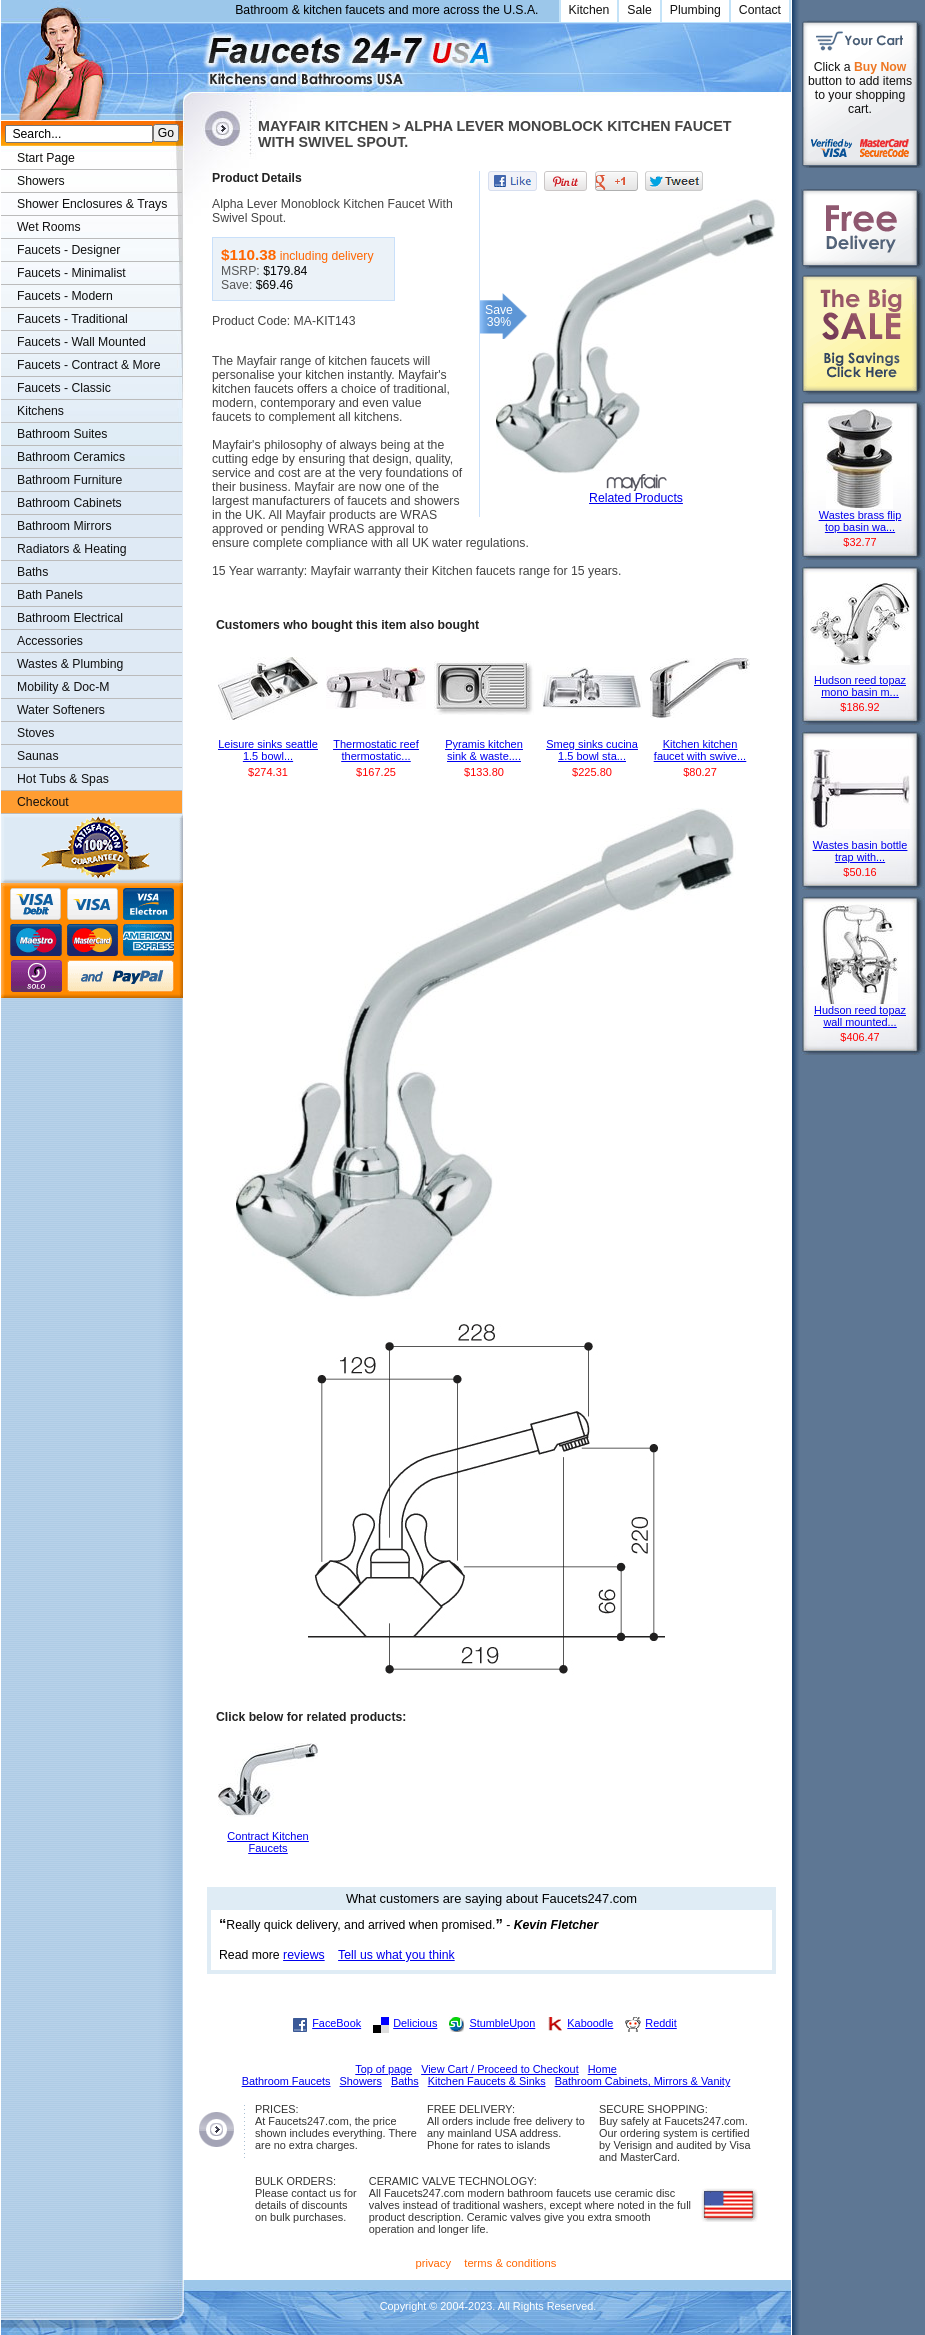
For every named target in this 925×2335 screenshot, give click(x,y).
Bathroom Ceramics (71, 457)
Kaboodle (590, 2023)
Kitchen (589, 10)
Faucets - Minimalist (71, 273)
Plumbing (695, 10)
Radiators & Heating (72, 549)
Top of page (383, 2069)
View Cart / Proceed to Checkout (500, 2069)
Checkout (43, 802)
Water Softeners (61, 710)
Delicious (415, 2023)
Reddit (660, 2023)
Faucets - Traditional (72, 319)
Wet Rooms (49, 227)
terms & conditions (510, 2263)
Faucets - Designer (68, 250)
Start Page (46, 158)
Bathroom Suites (62, 434)
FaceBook (336, 2023)
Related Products (636, 498)
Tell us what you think (396, 1955)
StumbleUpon (502, 2023)
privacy (434, 2263)
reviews (304, 1955)
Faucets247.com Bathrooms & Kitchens (192, 53)
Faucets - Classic (64, 388)
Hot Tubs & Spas (63, 779)
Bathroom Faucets (286, 2081)
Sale (639, 10)
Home (602, 2069)
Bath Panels (50, 595)
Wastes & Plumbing (70, 664)
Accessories (50, 641)
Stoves (35, 733)
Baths (32, 572)
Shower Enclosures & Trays (92, 204)
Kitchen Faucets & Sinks (487, 2081)
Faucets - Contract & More (88, 365)
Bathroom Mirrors (64, 526)
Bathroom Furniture (69, 480)
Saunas (38, 756)
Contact (760, 10)
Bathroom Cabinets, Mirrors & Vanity (643, 2081)
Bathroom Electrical (70, 618)
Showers (41, 181)
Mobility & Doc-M (63, 687)
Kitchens (40, 411)
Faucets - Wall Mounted (81, 342)
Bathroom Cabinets (69, 503)
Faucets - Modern (65, 296)
